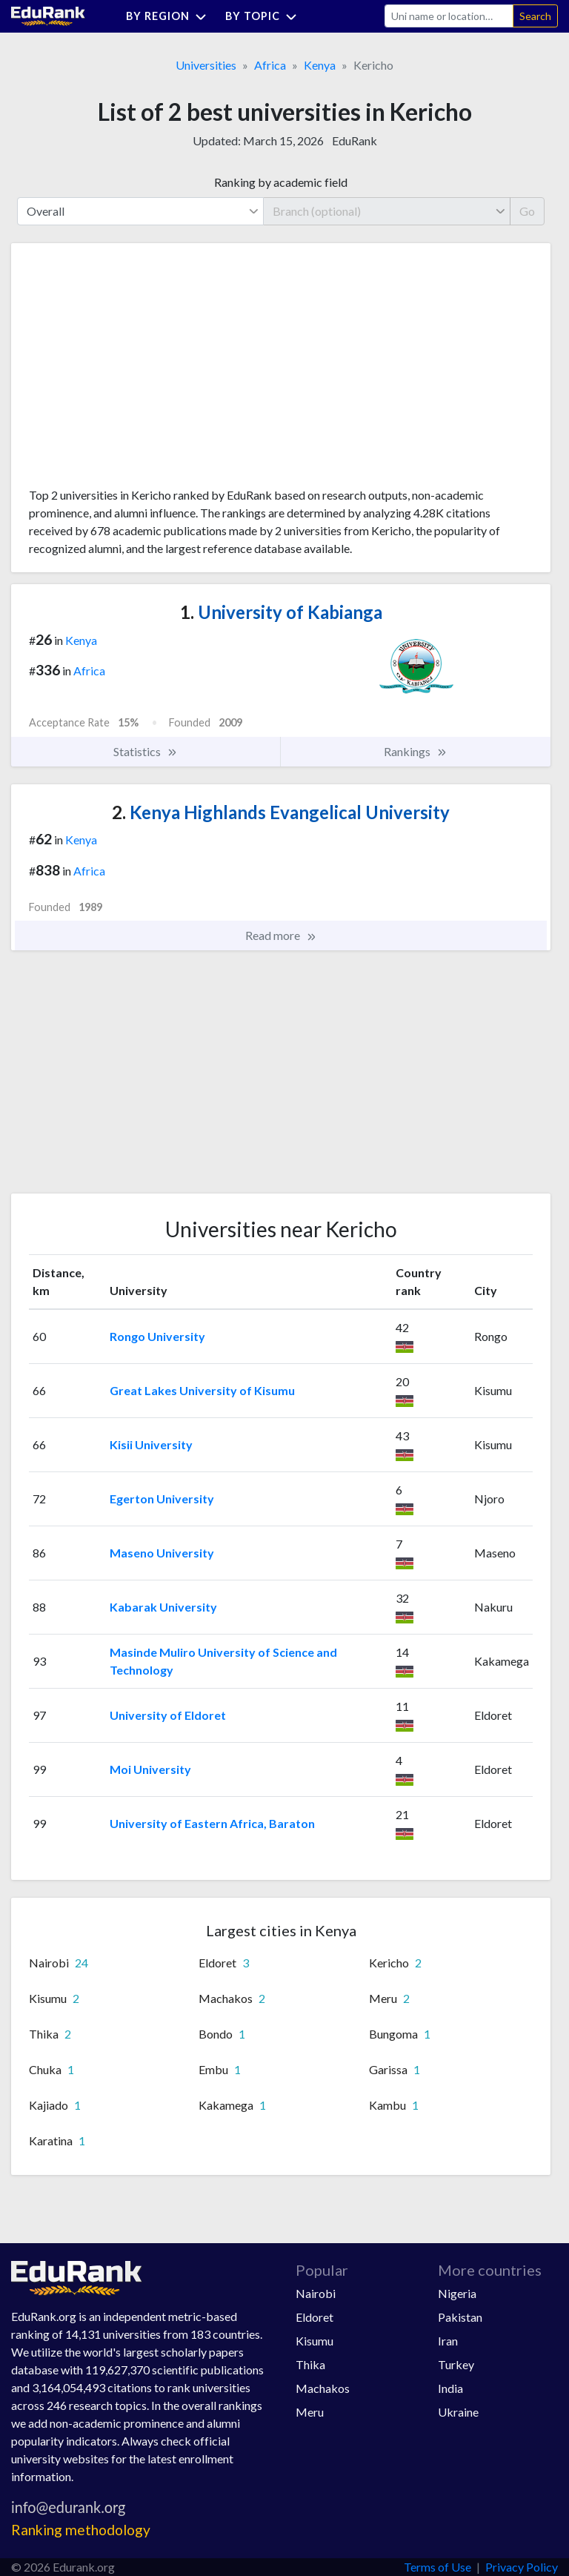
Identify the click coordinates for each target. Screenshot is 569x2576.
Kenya (320, 65)
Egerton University (162, 1498)
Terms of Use (437, 2567)
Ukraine (458, 2412)
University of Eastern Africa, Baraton (212, 1823)
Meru (310, 2412)
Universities (206, 65)
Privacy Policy (521, 2567)
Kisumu (314, 2341)
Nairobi (316, 2293)
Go (527, 211)
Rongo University (157, 1336)
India (450, 2388)
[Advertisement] (140, 370)
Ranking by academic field (280, 182)
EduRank (354, 140)
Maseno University (162, 1553)
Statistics (145, 751)
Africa (270, 65)
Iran (448, 2341)
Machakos (323, 2388)
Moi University (150, 1769)
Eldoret (314, 2317)
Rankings (415, 751)
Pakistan (460, 2317)
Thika (310, 2364)
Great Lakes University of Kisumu (202, 1390)
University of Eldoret (168, 1715)
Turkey (456, 2364)
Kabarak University (163, 1607)
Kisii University (151, 1444)
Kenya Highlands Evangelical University (281, 812)
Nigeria (457, 2293)
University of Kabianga (281, 612)
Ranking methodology (80, 2529)
